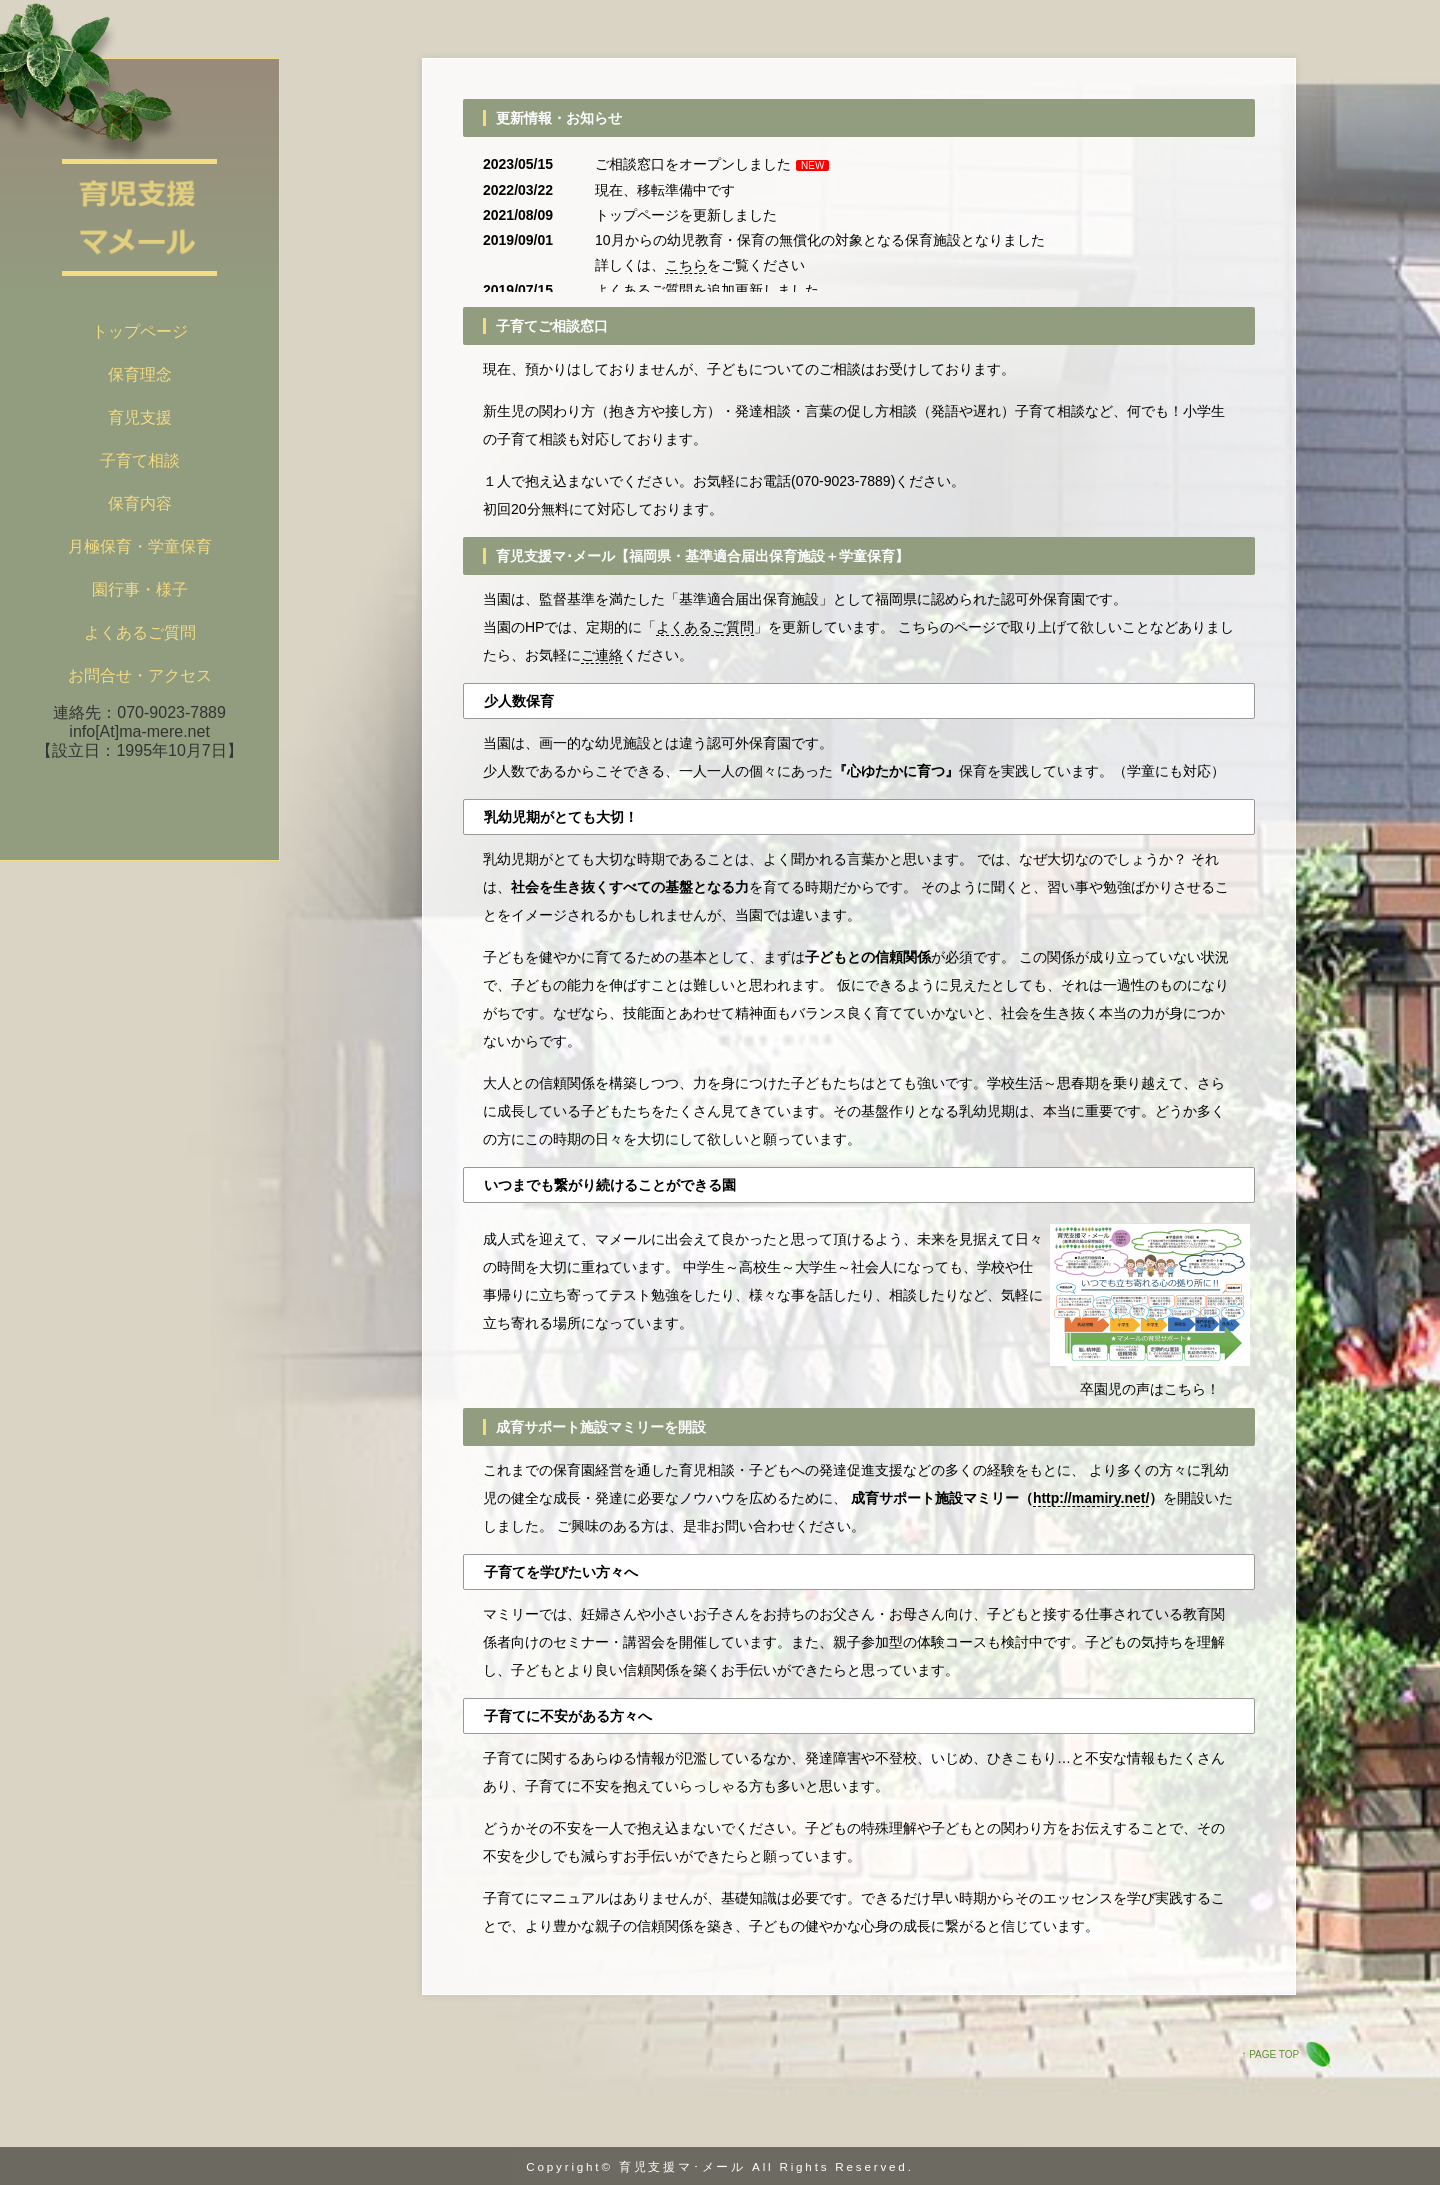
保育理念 (140, 374)
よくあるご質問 (644, 290)
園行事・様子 (140, 589)
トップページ (140, 331)
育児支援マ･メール (682, 2166)
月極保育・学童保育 (140, 546)
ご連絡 (602, 655)
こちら (686, 265)
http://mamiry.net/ (1091, 1498)
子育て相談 (140, 460)
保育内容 (140, 503)
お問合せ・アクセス (140, 675)
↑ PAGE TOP (1270, 2054)
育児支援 (140, 417)
